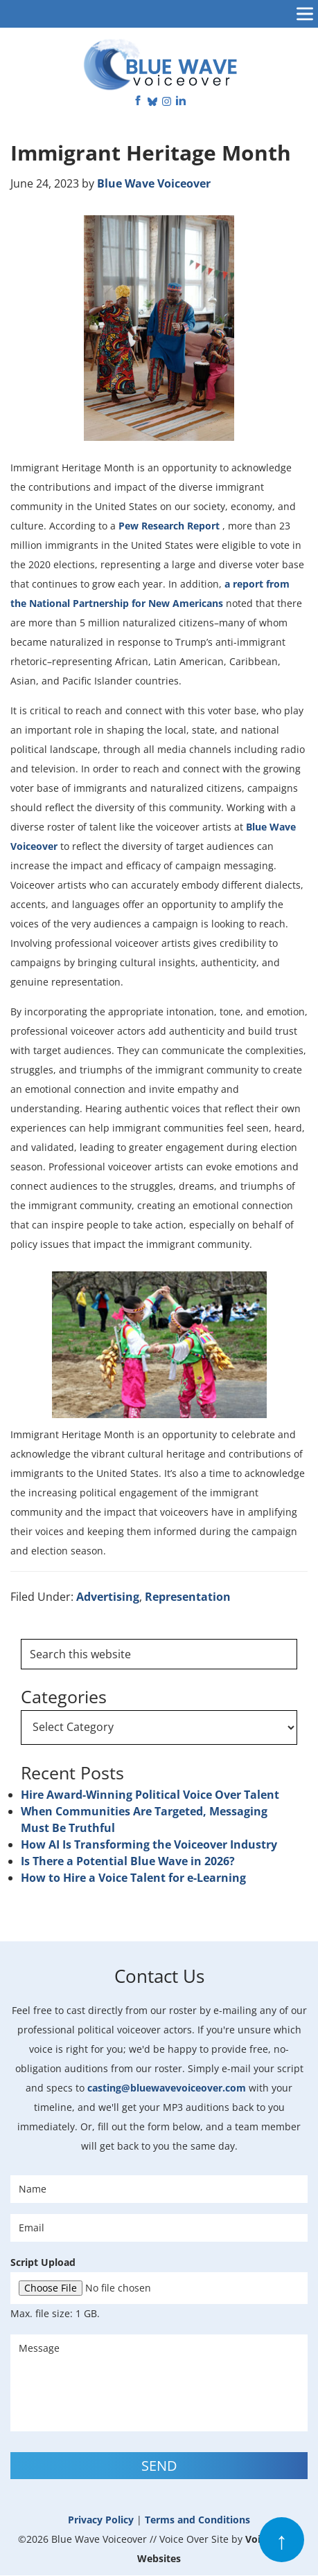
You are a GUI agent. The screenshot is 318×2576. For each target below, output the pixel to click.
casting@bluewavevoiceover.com (166, 2087)
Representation (188, 1596)
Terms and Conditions (197, 2519)
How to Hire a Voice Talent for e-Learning (133, 1877)
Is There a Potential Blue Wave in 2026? (128, 1861)
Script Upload (43, 2262)
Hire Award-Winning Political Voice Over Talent (150, 1794)
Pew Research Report (170, 525)
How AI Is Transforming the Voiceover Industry (149, 1844)
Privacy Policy (101, 2519)
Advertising (107, 1596)
